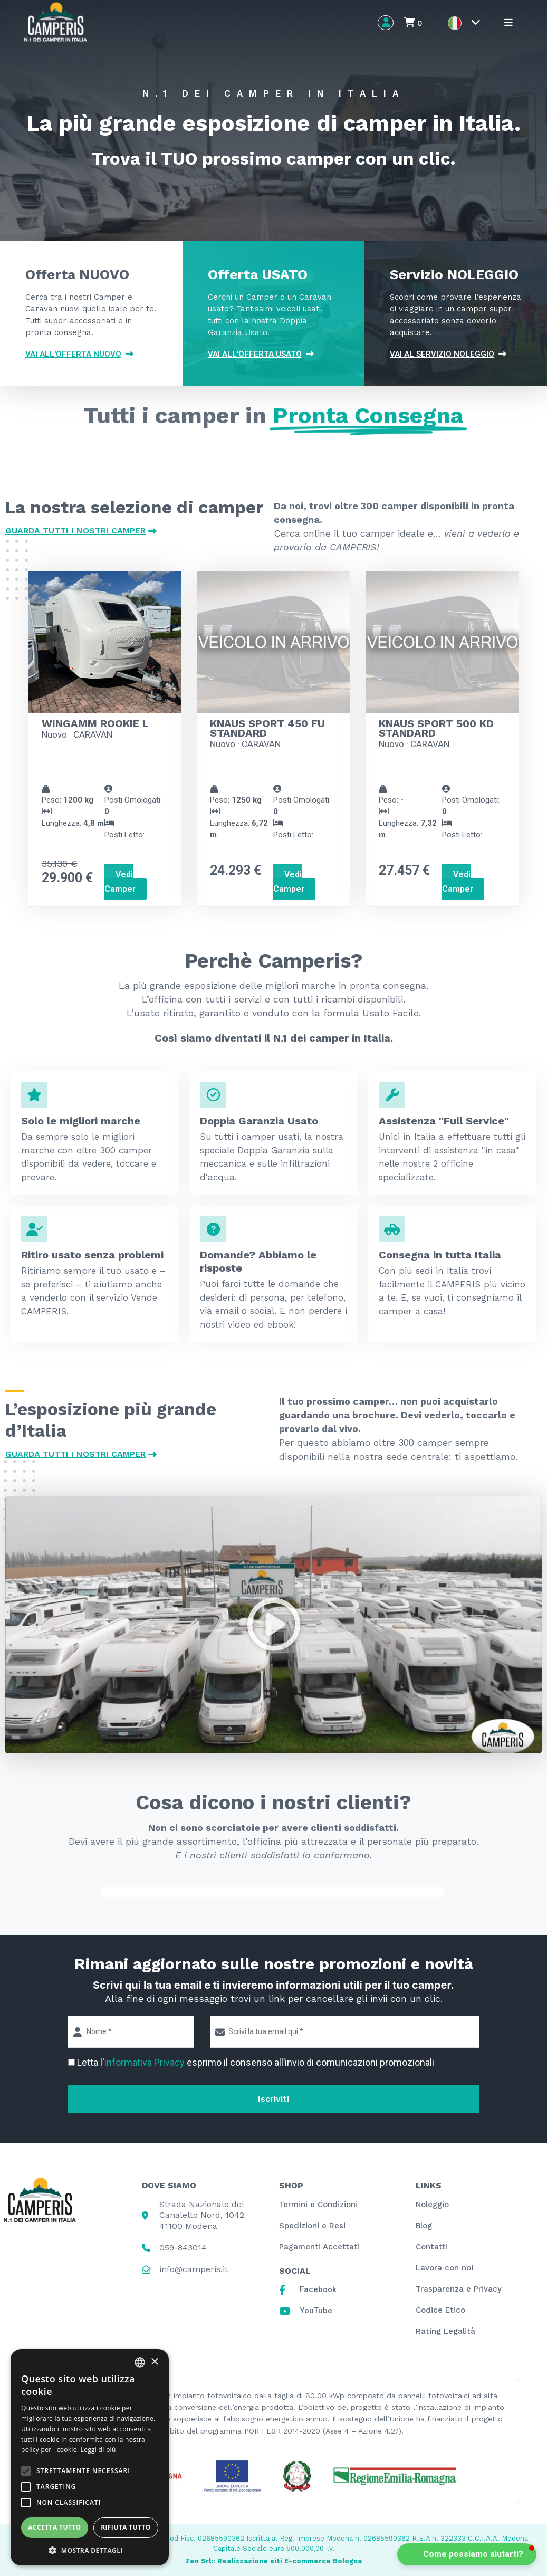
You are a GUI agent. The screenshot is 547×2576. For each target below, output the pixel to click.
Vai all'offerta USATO (261, 354)
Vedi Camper (120, 881)
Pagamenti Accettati (319, 2246)
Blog (424, 2225)
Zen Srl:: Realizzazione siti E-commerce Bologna (273, 2561)
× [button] (154, 2362)
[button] (273, 1624)
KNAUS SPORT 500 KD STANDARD (436, 728)
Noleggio (432, 2204)
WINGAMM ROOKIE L (95, 723)
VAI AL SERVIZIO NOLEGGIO (448, 354)
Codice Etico (440, 2310)
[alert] (90, 2457)
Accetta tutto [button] (54, 2527)
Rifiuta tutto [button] (126, 2527)
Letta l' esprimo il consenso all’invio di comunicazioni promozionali (255, 2062)
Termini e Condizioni (318, 2204)
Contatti (432, 2246)
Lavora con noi (444, 2268)
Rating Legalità (445, 2331)
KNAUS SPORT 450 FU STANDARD (267, 728)
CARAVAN (92, 734)
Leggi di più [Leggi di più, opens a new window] (98, 2449)
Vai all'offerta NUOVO (79, 354)
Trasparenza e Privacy (459, 2289)
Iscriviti (273, 2099)
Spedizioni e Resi (312, 2225)
